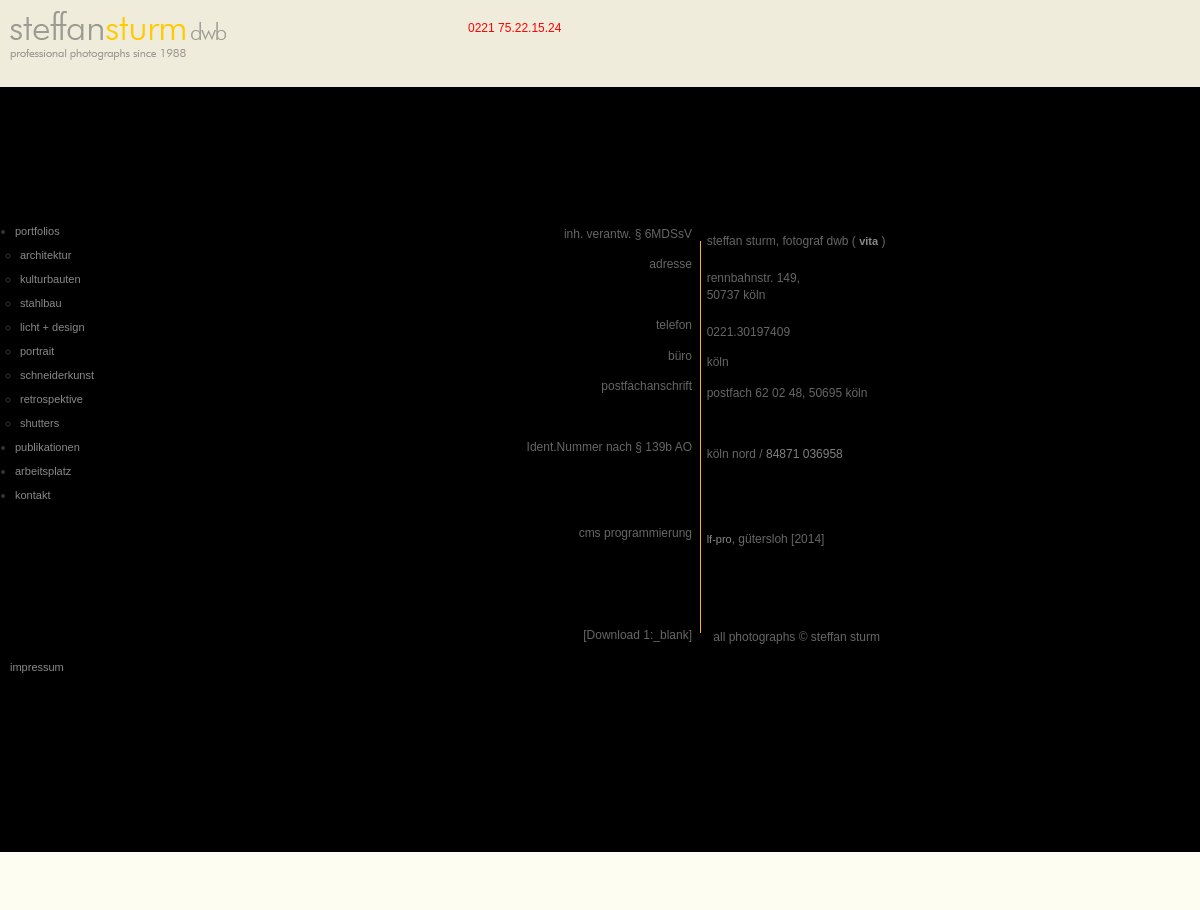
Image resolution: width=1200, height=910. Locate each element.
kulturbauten (50, 279)
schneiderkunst (57, 375)
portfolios (37, 231)
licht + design (52, 327)
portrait (37, 351)
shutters (39, 423)
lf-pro (719, 539)
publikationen (47, 447)
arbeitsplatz (43, 471)
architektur (45, 255)
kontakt (32, 495)
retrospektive (51, 399)
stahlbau (41, 303)
